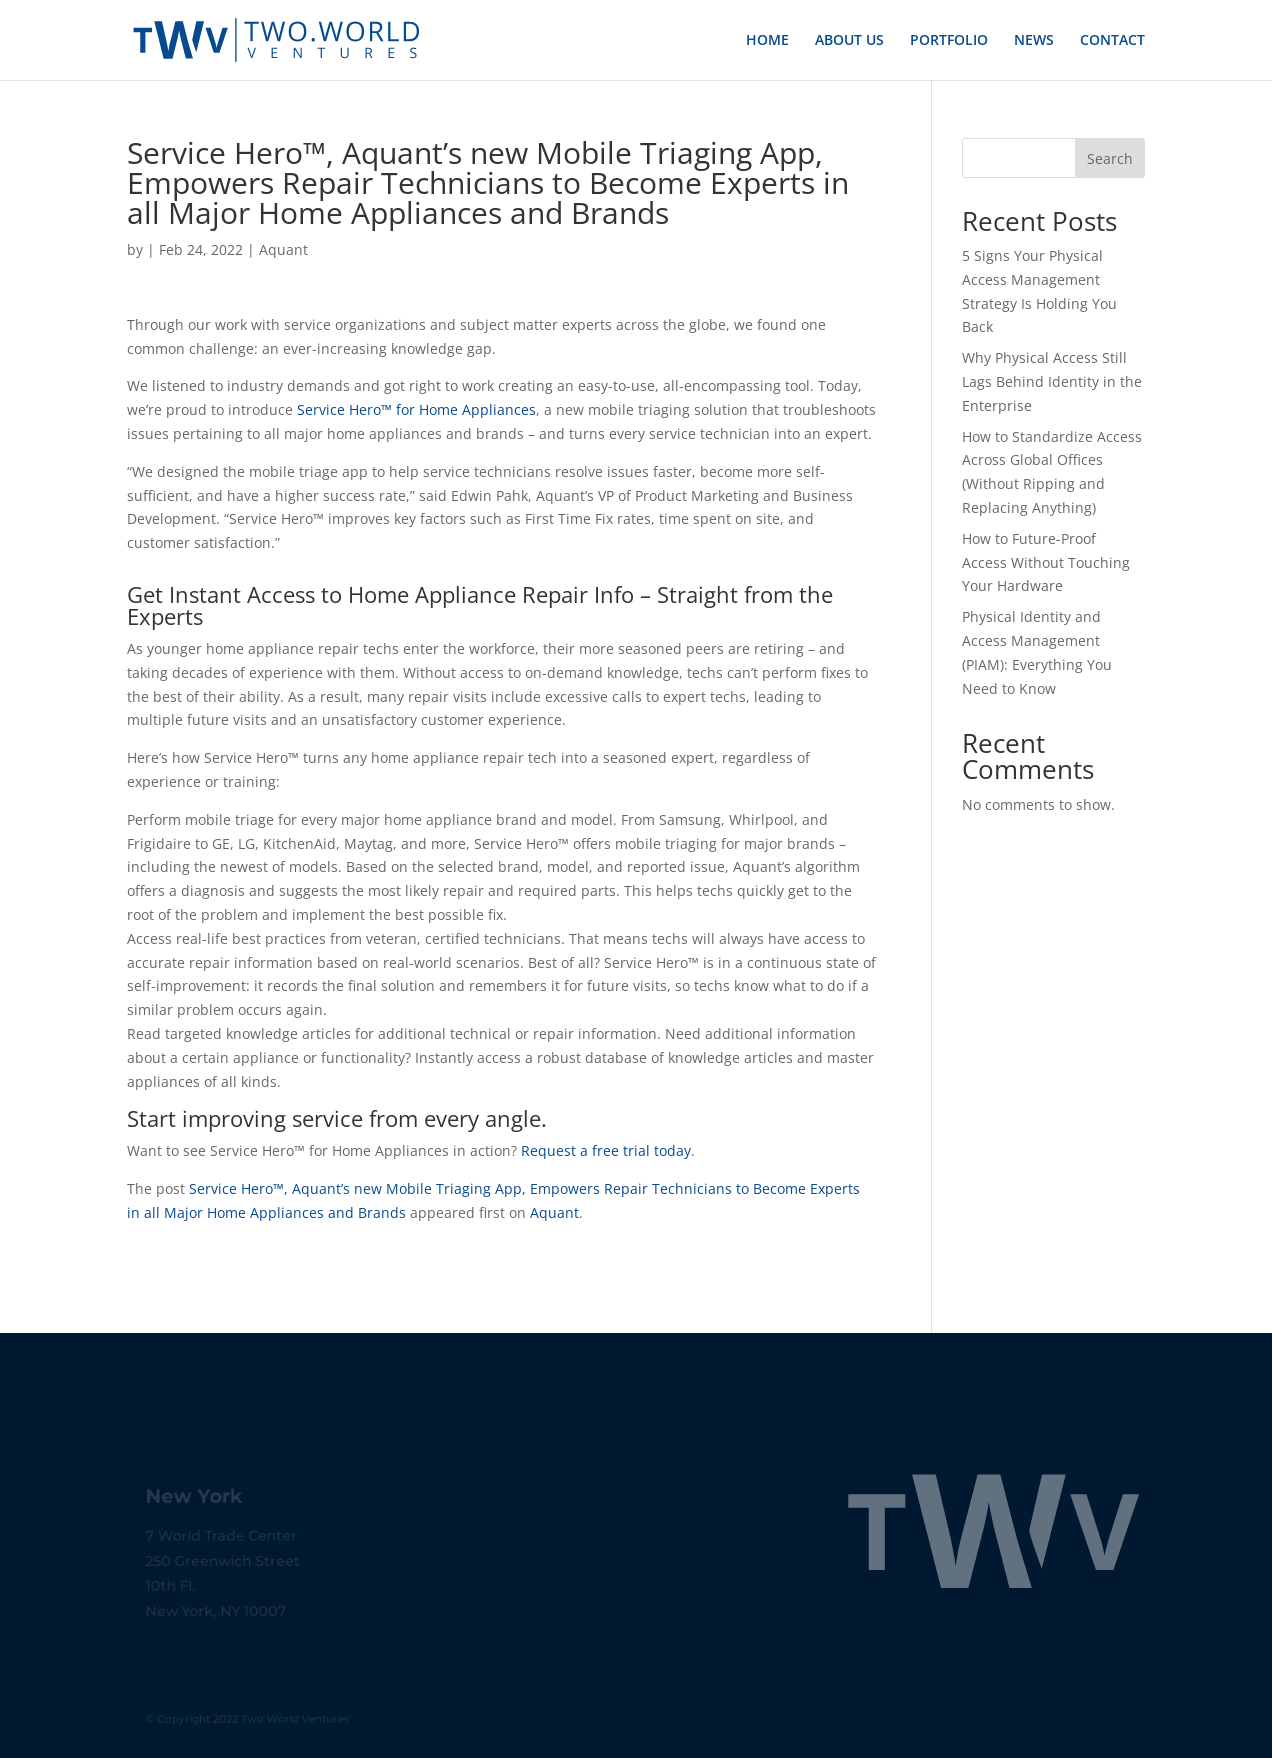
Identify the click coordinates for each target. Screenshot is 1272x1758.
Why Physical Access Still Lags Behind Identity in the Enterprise (1052, 381)
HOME (767, 41)
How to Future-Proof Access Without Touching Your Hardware (1046, 562)
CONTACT (1112, 41)
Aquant (283, 249)
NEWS (1034, 41)
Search (1110, 158)
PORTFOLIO (949, 41)
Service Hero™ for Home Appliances (416, 409)
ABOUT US (849, 41)
